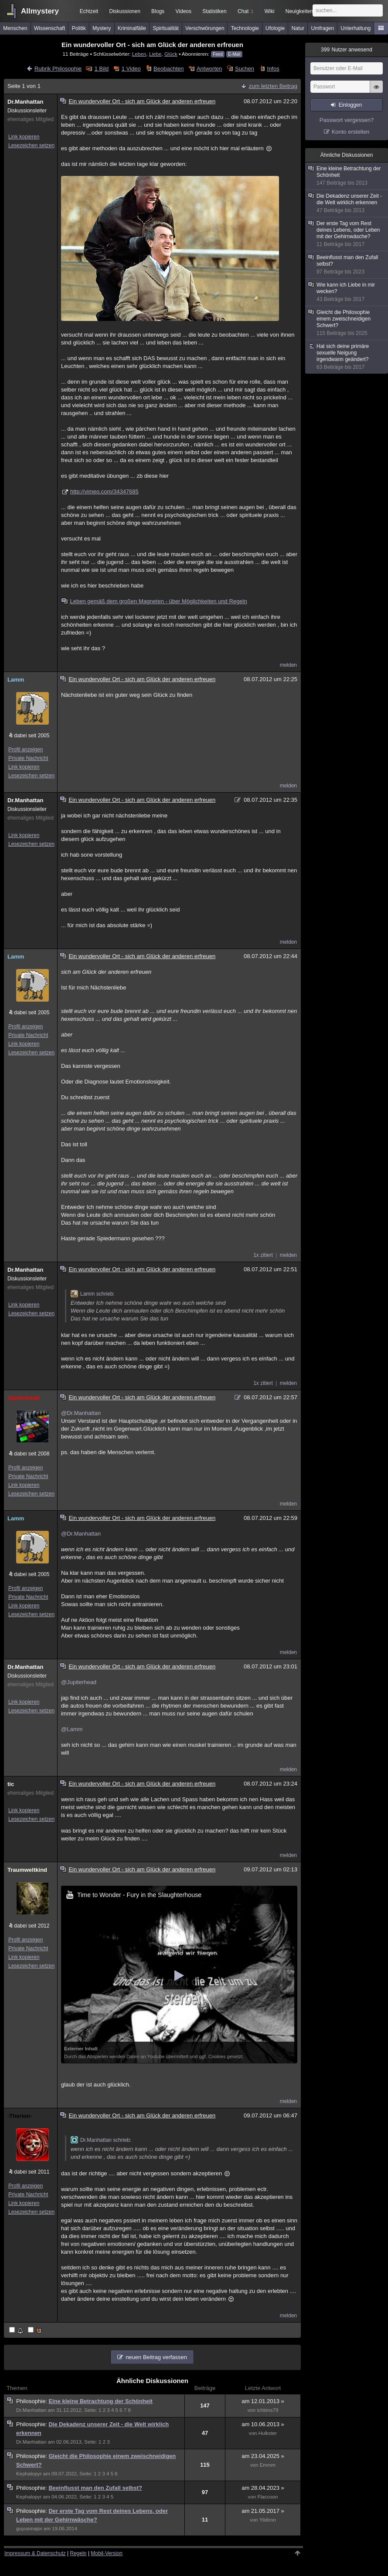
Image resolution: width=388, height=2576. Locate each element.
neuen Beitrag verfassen (156, 2357)
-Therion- (19, 2116)
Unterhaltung (356, 28)
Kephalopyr (29, 2473)
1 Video (131, 68)
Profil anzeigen (25, 749)
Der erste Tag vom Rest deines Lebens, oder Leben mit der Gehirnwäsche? (347, 234)
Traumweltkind (27, 1870)
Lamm (15, 679)
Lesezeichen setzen (31, 145)
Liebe (155, 54)
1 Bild (102, 68)
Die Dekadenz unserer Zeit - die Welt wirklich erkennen (347, 203)
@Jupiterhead (78, 1682)
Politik (79, 28)
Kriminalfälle (132, 28)
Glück (170, 54)
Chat (245, 11)
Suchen (244, 68)
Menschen (15, 28)
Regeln (78, 2553)
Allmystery (40, 11)
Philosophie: (32, 2401)
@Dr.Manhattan (81, 1413)
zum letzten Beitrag (273, 86)
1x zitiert (263, 1255)
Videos (183, 11)
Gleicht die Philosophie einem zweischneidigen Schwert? (347, 323)
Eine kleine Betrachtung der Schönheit (100, 2401)
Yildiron (267, 2519)
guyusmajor (29, 2528)
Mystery (101, 28)
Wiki (270, 11)
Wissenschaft (49, 28)
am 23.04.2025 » (263, 2456)
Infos (273, 68)
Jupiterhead (23, 1397)
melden (288, 665)
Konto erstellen (351, 131)
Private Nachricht (28, 758)
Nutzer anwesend (346, 50)
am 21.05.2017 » (263, 2511)
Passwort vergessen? (347, 120)
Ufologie (275, 28)
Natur (298, 28)
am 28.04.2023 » (263, 2488)
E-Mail (234, 54)
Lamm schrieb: (93, 1294)
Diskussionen (124, 11)
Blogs (157, 11)
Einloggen (350, 105)
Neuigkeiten (299, 11)
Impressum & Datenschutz (35, 2553)
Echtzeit (89, 11)
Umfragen (322, 28)
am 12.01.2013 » (263, 2401)
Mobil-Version (107, 2553)
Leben (139, 54)
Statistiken (214, 11)
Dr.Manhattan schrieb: (101, 2140)
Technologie (245, 28)
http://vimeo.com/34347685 (104, 491)
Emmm (268, 2465)
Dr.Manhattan (25, 101)
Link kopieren (23, 137)
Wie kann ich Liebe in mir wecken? (347, 292)
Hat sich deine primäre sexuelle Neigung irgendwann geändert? (347, 357)
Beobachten (168, 68)
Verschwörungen (204, 28)
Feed (218, 54)
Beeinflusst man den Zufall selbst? (95, 2488)
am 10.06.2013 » (263, 2424)
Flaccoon (267, 2496)
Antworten (209, 68)
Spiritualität (165, 28)
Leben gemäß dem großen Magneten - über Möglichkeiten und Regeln (154, 601)
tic (10, 1784)
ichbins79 (268, 2410)
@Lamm (71, 1729)
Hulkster (268, 2433)
